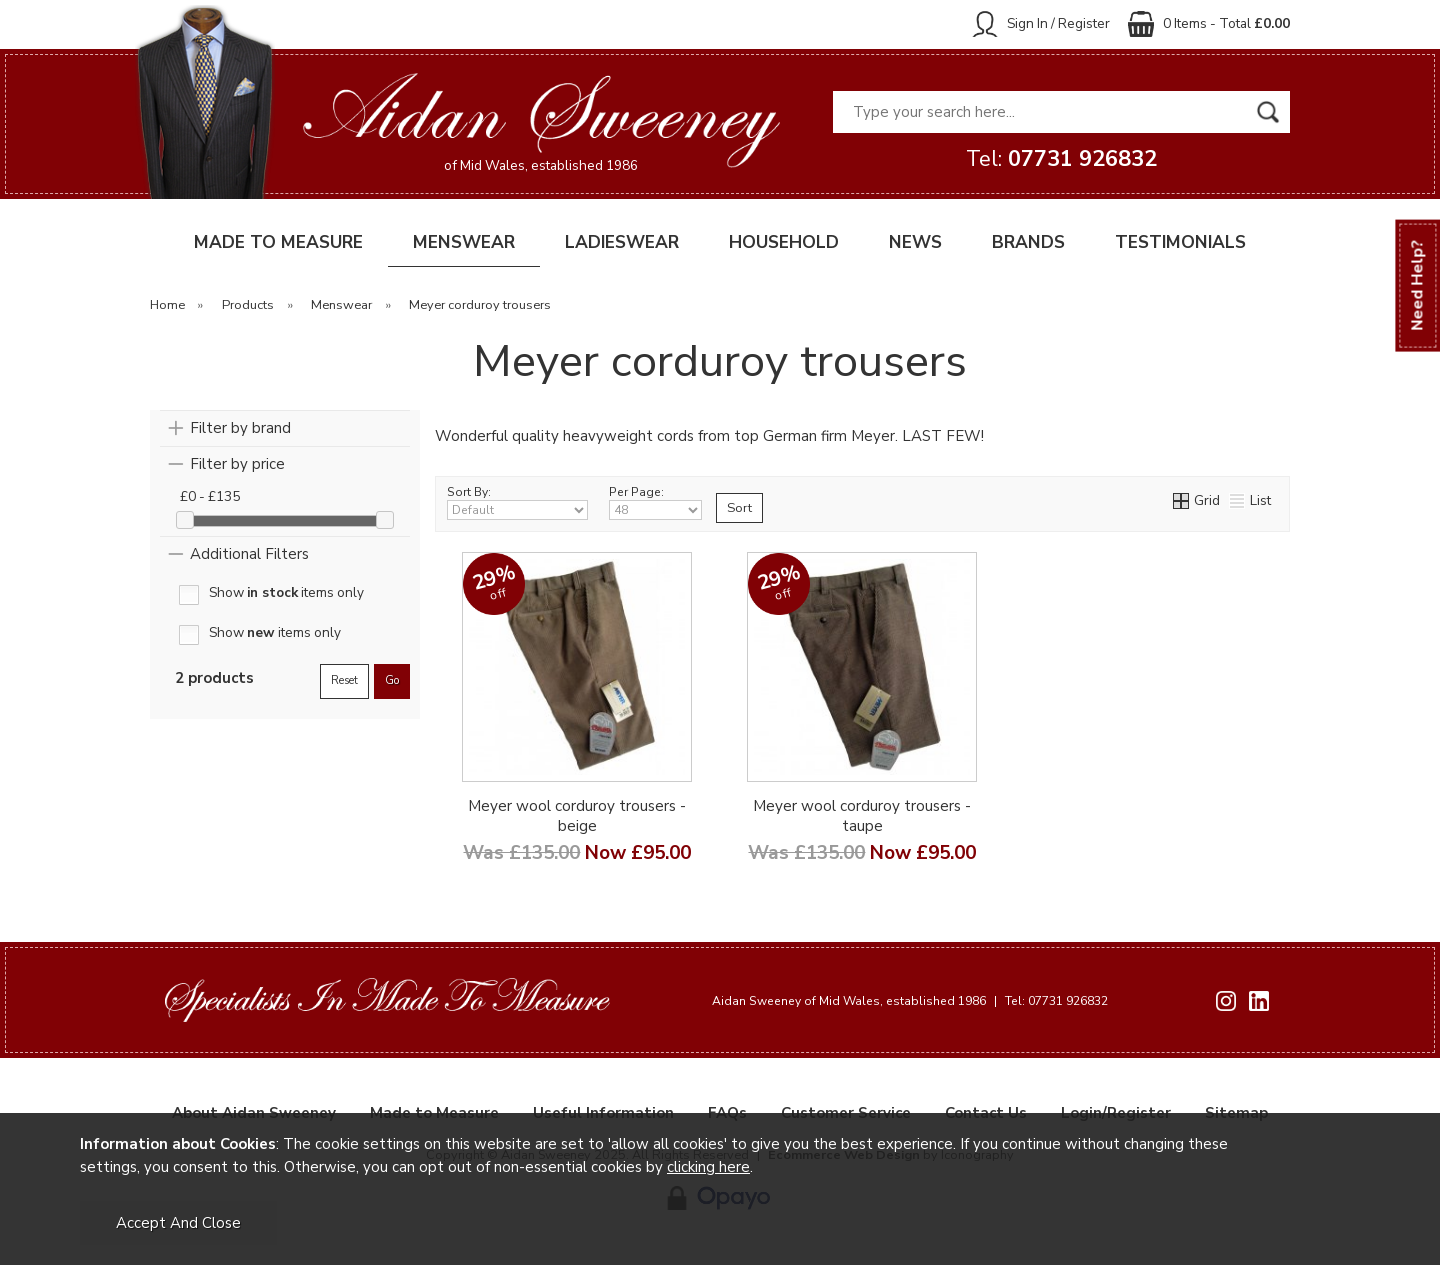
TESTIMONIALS (1180, 242)
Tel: (1061, 159)
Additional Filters (249, 554)
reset (344, 680)
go (392, 680)
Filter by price (237, 464)
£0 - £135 (210, 496)
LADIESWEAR (622, 242)
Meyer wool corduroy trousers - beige (577, 816)
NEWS (915, 242)
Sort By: (517, 502)
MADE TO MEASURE (278, 242)
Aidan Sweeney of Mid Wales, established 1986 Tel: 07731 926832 (910, 1001)
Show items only (286, 593)
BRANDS (1028, 242)
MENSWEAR (464, 242)
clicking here (708, 1167)
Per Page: (655, 502)
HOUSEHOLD (784, 242)
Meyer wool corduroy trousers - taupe (862, 816)
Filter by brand (240, 428)
